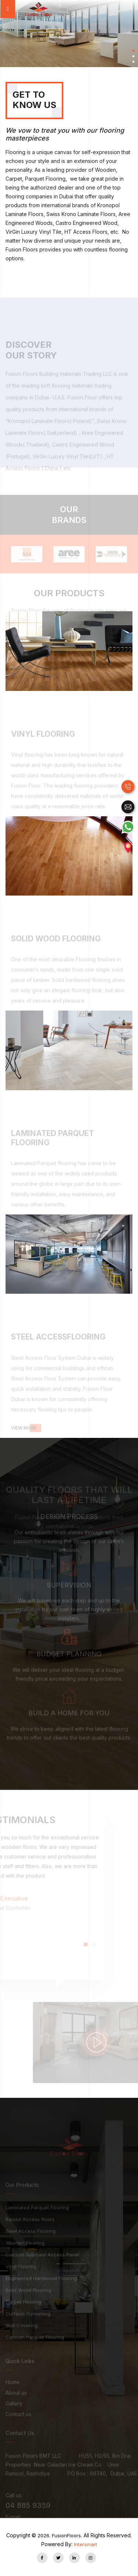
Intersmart (85, 2544)
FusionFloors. (60, 2535)
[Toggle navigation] (7, 9)
